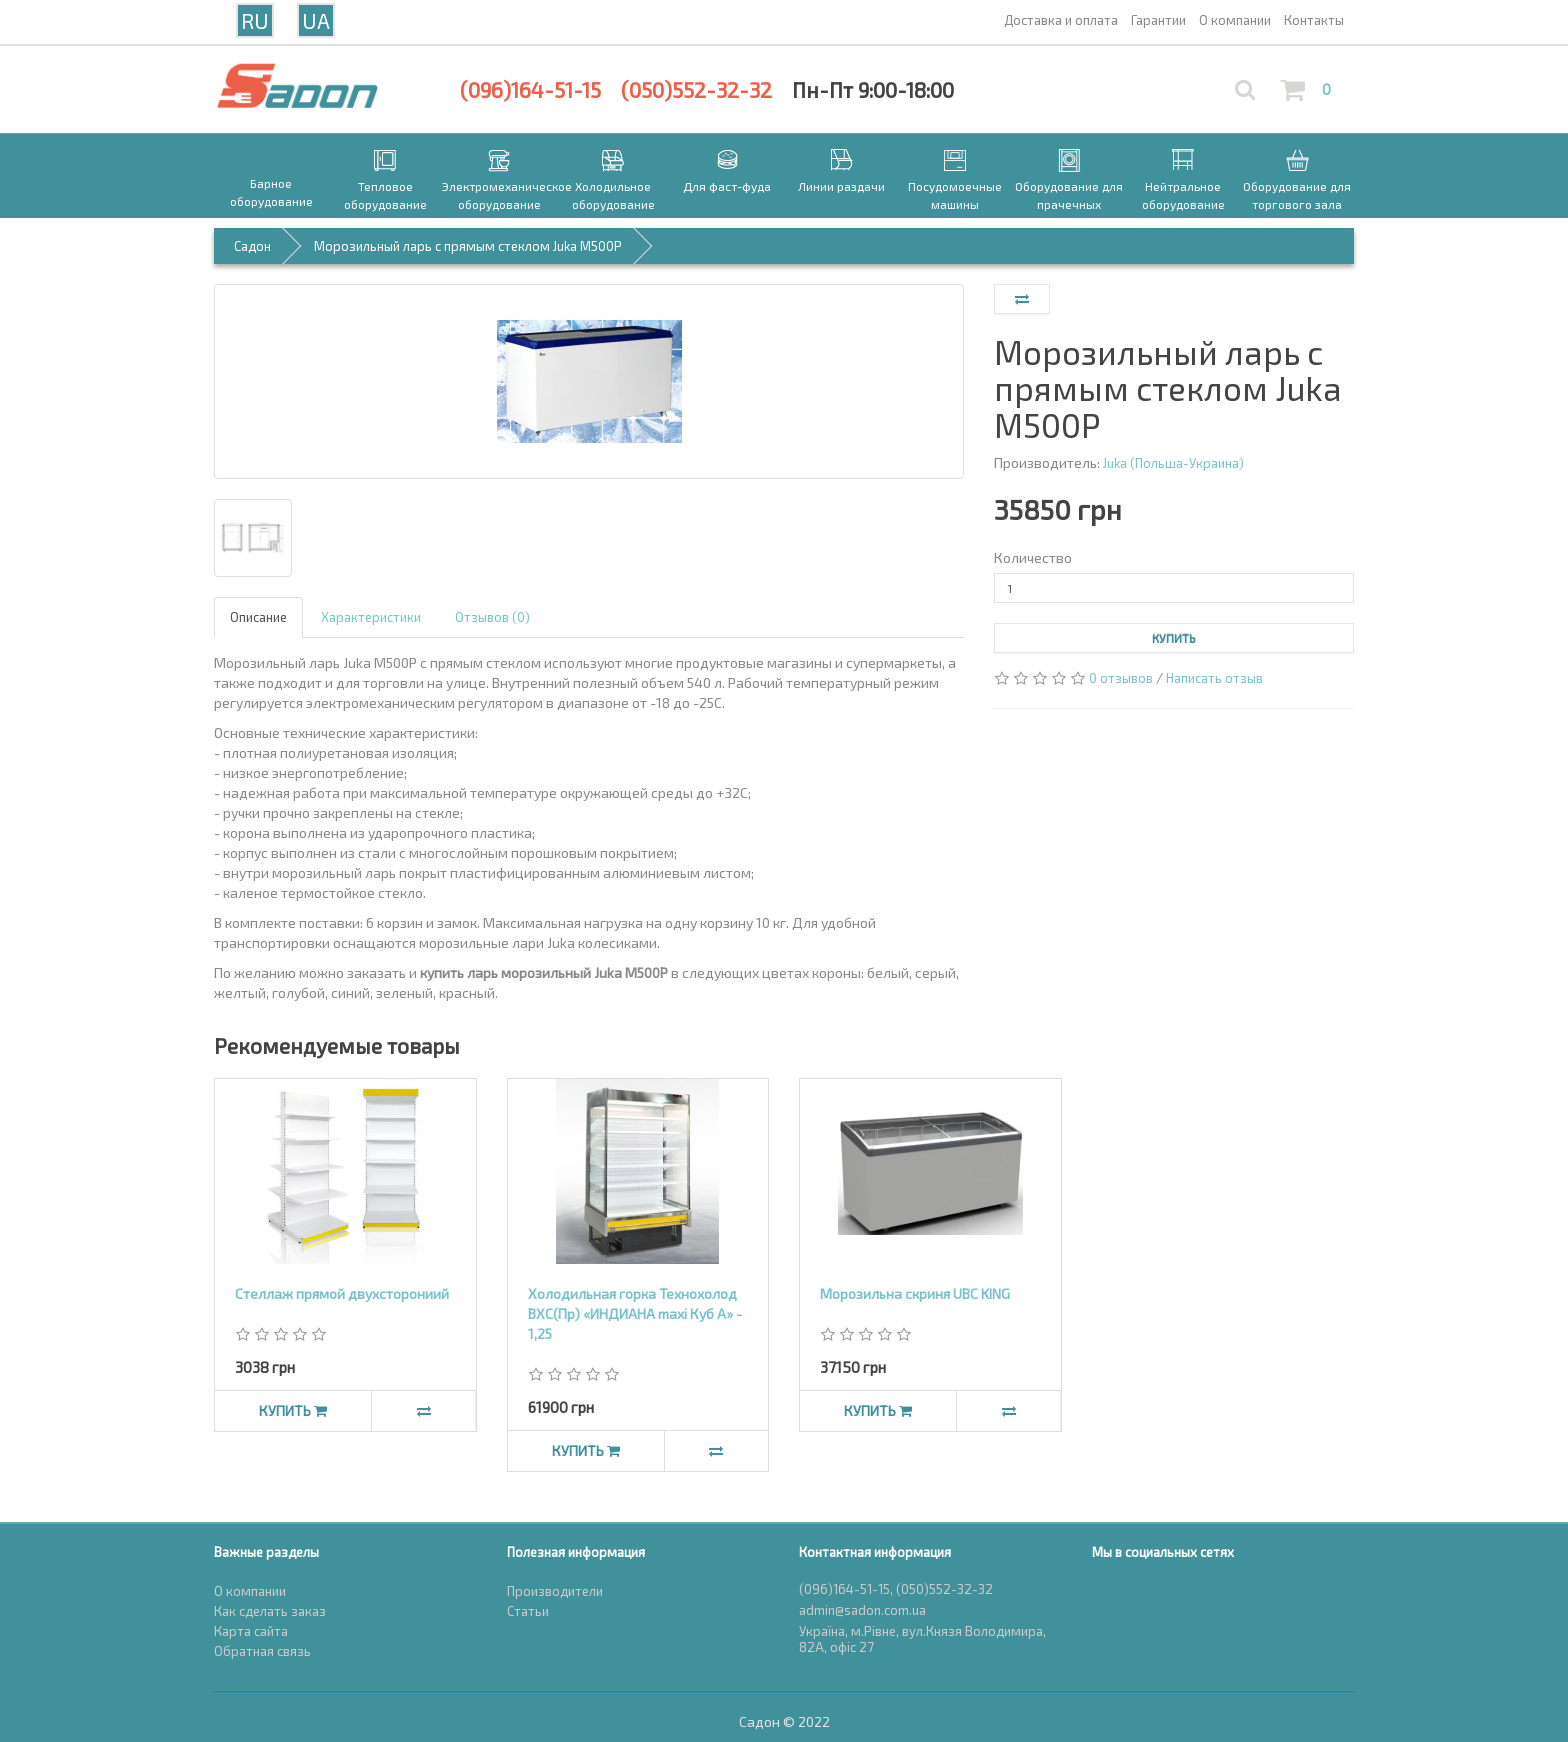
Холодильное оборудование (613, 195)
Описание (258, 617)
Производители (555, 1591)
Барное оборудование (271, 192)
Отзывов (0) (492, 617)
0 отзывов (1121, 678)
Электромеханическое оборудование (499, 195)
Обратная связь (262, 1651)
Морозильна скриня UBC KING (915, 1293)
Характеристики (371, 617)
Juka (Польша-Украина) (1173, 463)
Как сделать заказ (270, 1611)
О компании (250, 1591)
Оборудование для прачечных (1069, 195)
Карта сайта (251, 1631)
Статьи (528, 1611)
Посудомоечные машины (955, 195)
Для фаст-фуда (727, 186)
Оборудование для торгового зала (1297, 195)
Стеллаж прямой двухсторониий (342, 1293)
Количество (1033, 557)
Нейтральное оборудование (1183, 195)
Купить (1174, 638)
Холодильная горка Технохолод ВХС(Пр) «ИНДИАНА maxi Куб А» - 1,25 (635, 1313)
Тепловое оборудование (385, 195)
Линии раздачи (841, 186)
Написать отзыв (1214, 678)
